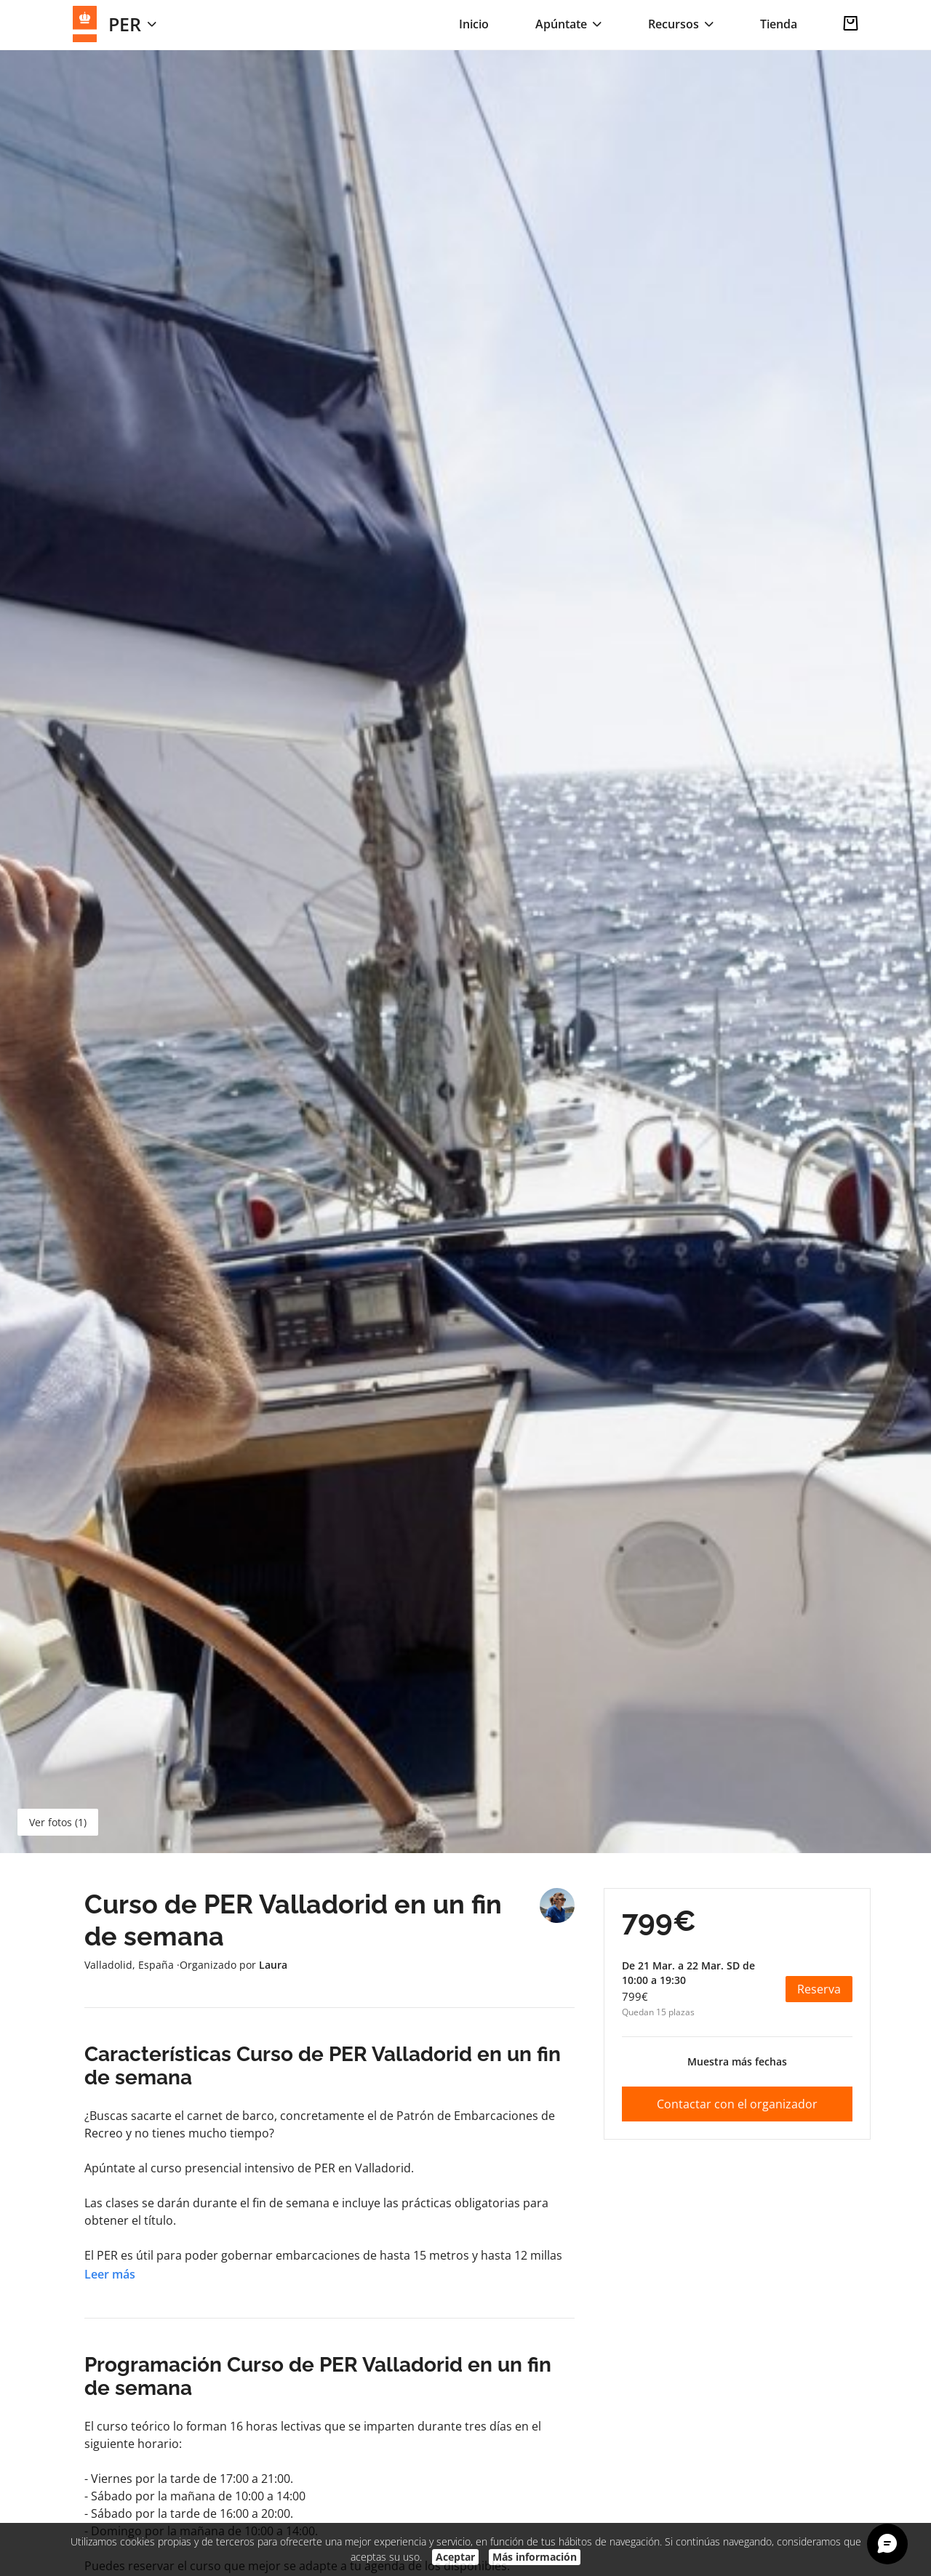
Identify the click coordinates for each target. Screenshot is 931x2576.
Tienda (778, 24)
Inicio (474, 24)
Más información (534, 2557)
